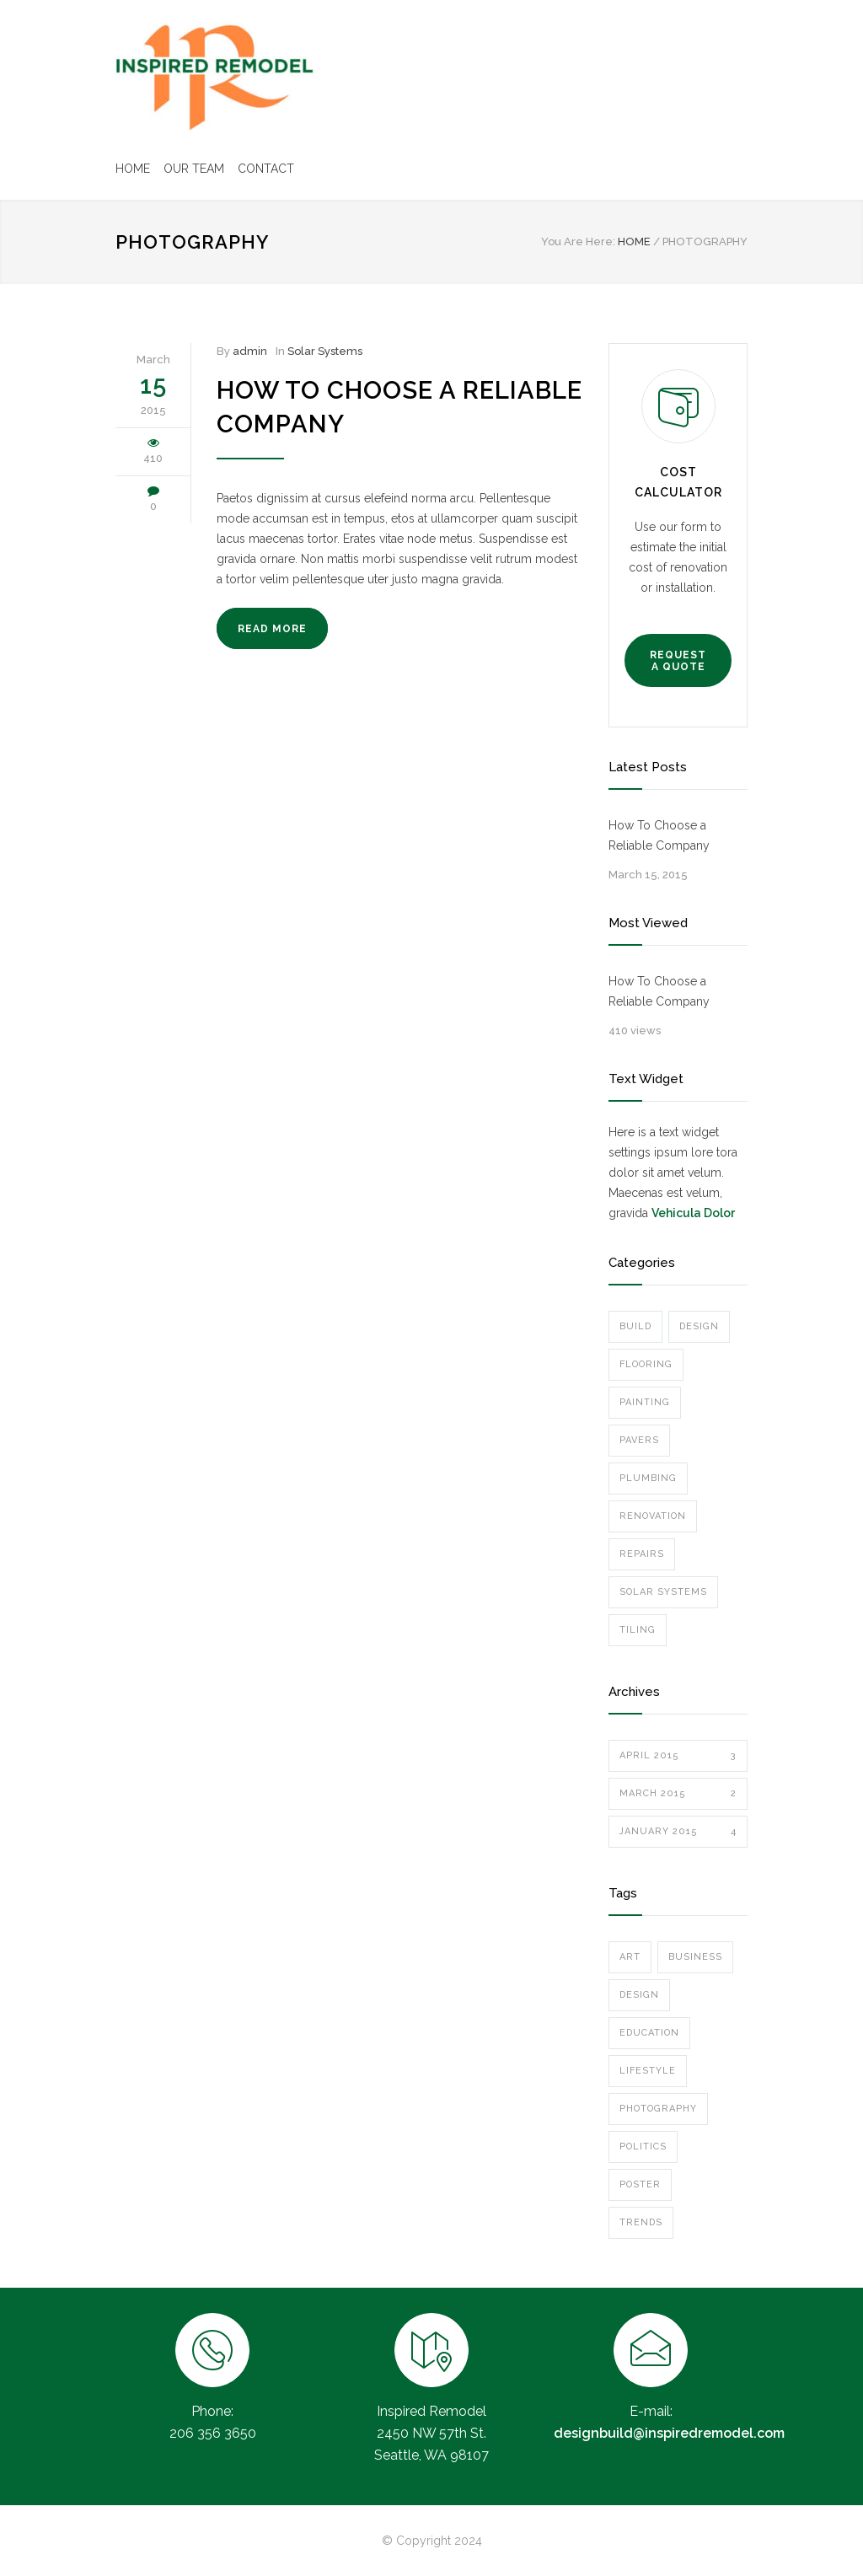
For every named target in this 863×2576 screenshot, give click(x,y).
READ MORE (272, 629)
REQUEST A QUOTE (678, 661)
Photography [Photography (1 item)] (658, 2108)
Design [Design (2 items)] (639, 1994)
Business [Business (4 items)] (695, 1956)
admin (250, 351)
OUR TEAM (193, 168)
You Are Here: (578, 241)
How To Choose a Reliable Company (659, 835)
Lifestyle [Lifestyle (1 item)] (647, 2070)
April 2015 (678, 1756)
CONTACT (266, 168)
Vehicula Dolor (693, 1213)
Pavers (639, 1440)
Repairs (641, 1553)
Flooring (646, 1364)
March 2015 (678, 1794)
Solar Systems (324, 351)
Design (699, 1326)
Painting (644, 1402)
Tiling (637, 1629)
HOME (132, 168)
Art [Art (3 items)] (630, 1956)
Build (635, 1326)
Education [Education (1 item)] (649, 2032)
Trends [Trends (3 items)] (640, 2222)
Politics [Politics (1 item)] (643, 2146)
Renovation (652, 1516)
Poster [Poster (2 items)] (640, 2184)
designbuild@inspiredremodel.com (669, 2433)
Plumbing (648, 1478)
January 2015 (678, 1831)
